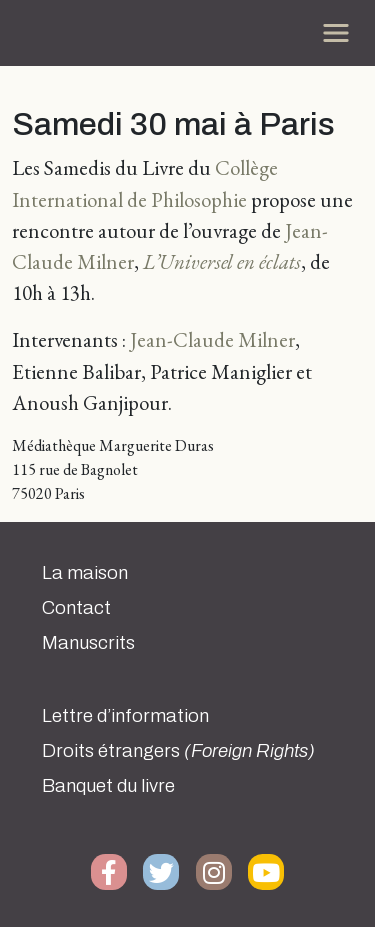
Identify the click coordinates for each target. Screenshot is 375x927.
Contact (76, 608)
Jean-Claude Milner (212, 339)
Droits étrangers (178, 751)
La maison (85, 573)
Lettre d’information (125, 716)
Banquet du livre (108, 786)
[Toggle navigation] (336, 33)
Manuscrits (88, 643)
